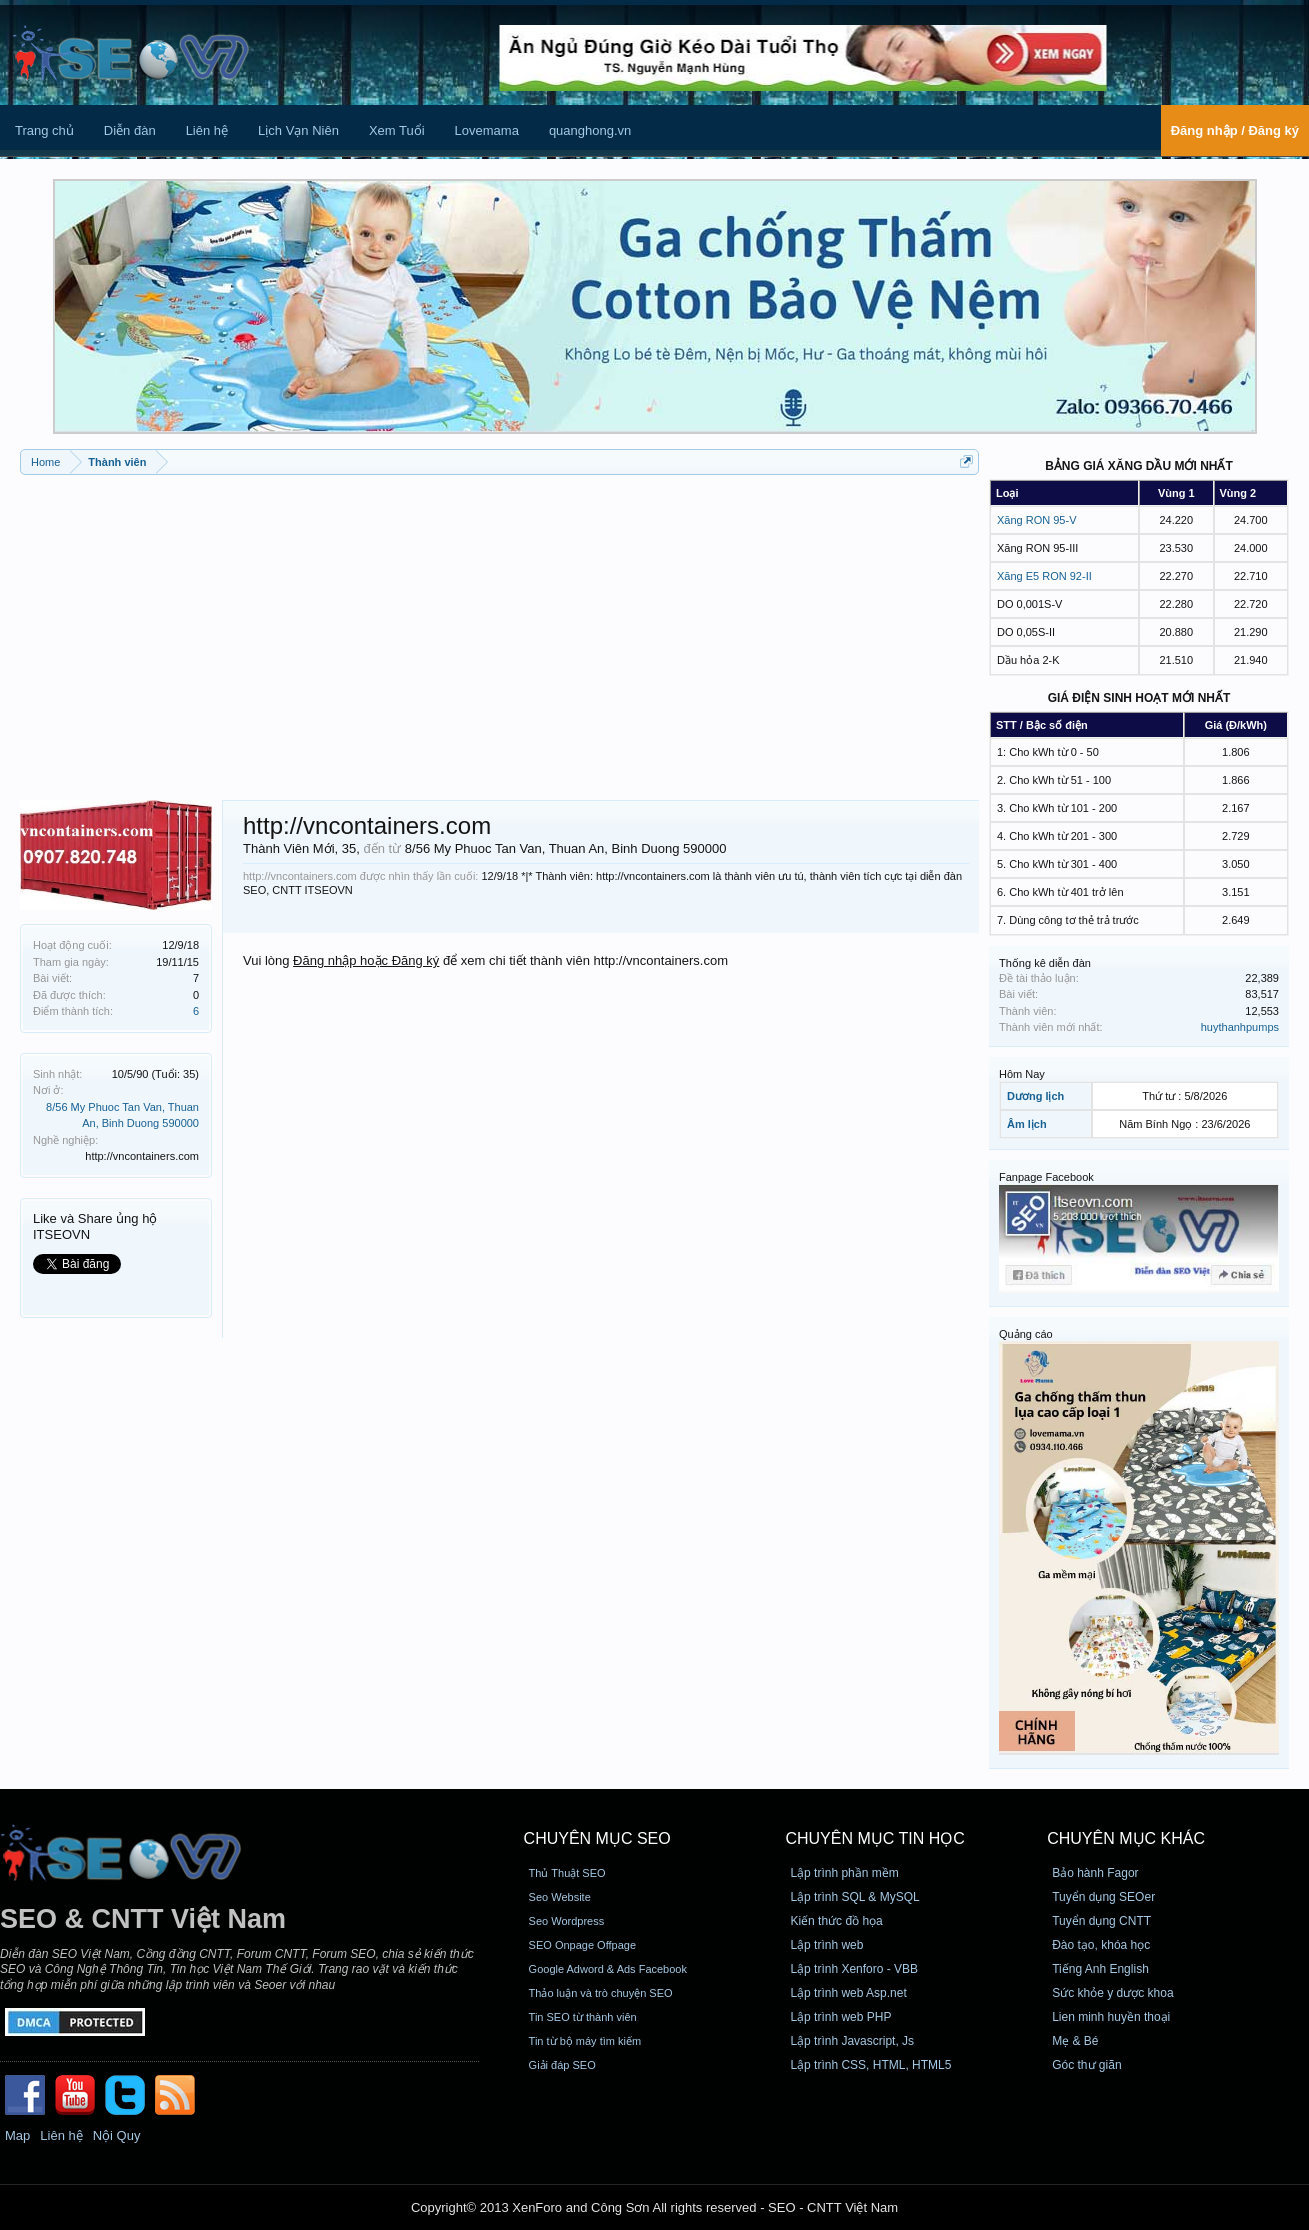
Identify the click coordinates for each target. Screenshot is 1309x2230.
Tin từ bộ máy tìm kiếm (585, 2041)
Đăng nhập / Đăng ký (1235, 130)
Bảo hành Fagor (1095, 1873)
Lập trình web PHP (840, 2017)
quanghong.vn (590, 130)
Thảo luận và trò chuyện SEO (601, 1993)
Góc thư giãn (1086, 2065)
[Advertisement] (499, 630)
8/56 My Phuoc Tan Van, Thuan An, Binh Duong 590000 (566, 848)
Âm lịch (1027, 1124)
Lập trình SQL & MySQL (854, 1897)
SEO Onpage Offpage (582, 1945)
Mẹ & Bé (1075, 2041)
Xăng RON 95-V (1036, 520)
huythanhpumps (1240, 1027)
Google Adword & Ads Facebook (608, 1969)
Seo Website (560, 1897)
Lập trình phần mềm (844, 1873)
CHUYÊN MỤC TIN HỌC (874, 1838)
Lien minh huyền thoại (1111, 2017)
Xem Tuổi (397, 130)
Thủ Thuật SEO (567, 1873)
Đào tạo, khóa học (1101, 1945)
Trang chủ (44, 130)
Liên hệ (207, 130)
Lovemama (487, 130)
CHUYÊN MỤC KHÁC (1126, 1838)
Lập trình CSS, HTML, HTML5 (870, 2065)
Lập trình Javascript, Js (852, 2041)
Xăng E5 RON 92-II (1044, 576)
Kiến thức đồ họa (836, 1921)
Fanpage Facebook (1046, 1177)
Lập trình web (826, 1945)
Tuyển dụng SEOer (1103, 1897)
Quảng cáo (1026, 1334)
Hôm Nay (1022, 1074)
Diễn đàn (130, 130)
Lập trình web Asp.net (848, 1993)
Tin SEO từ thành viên (583, 2017)
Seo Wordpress (567, 1921)
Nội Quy (117, 2135)
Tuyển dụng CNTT (1101, 1921)
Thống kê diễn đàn (1045, 963)
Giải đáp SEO (562, 2065)
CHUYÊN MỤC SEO (597, 1838)
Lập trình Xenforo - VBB (854, 1969)
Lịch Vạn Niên (298, 130)
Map (17, 2135)
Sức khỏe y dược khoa (1112, 1993)
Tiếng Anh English (1100, 1969)
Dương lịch (1035, 1096)
